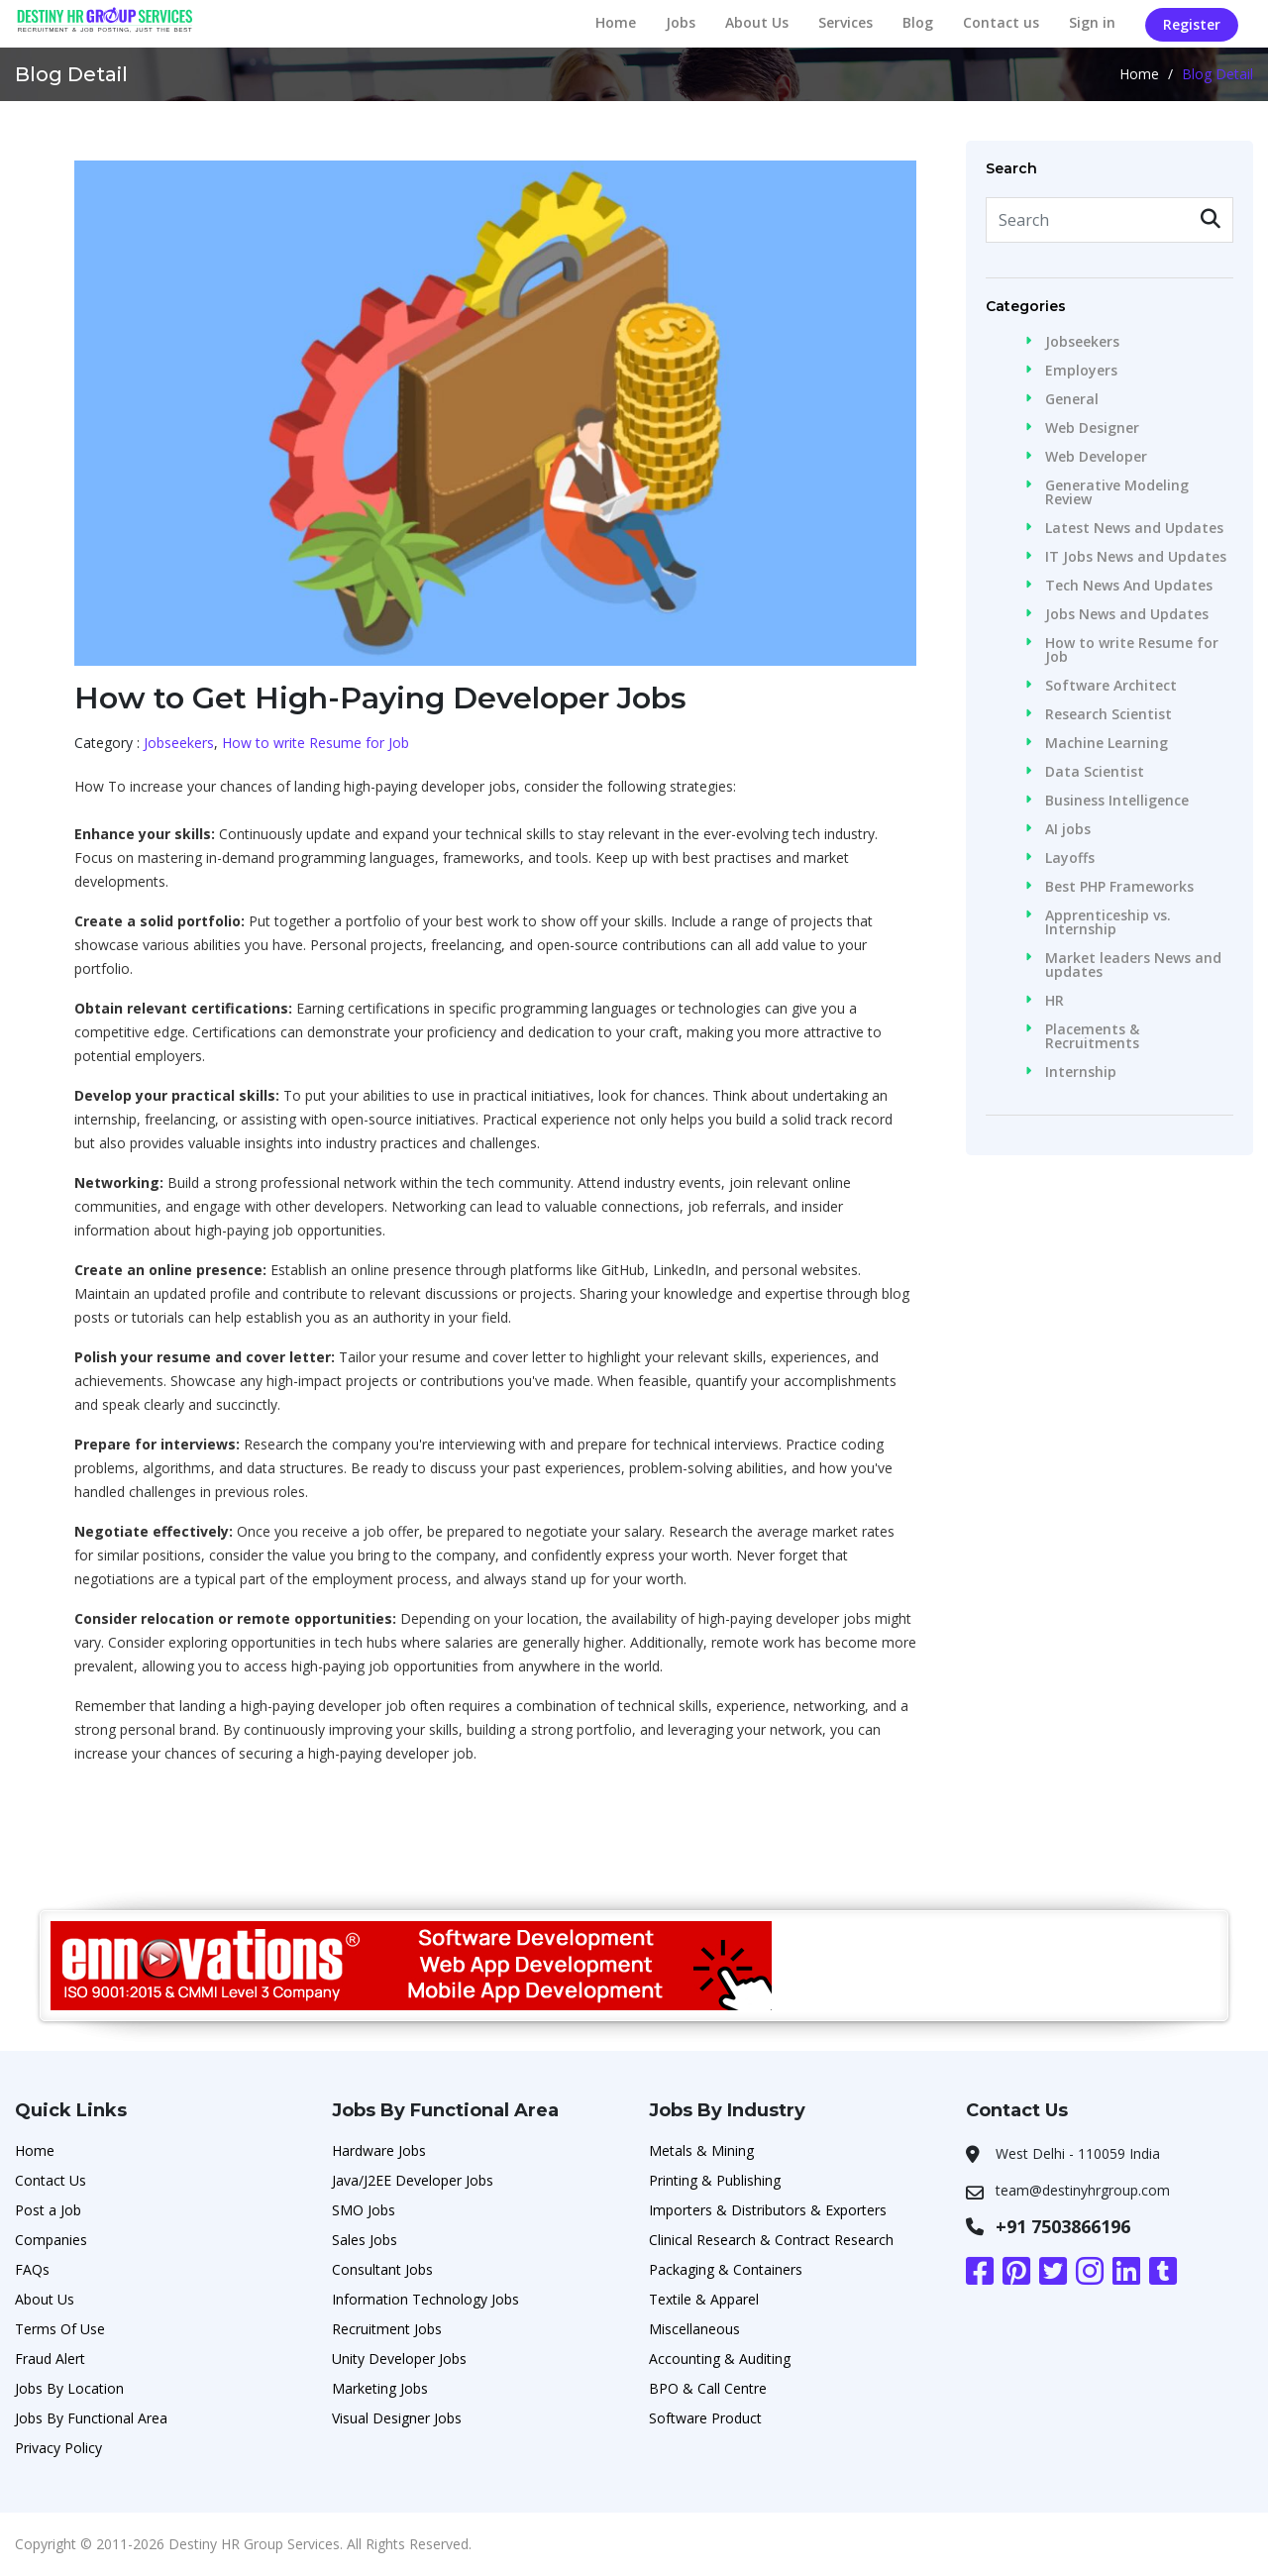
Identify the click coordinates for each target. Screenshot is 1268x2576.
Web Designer (1092, 428)
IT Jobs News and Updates (1135, 557)
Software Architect (1111, 686)
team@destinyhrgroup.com (1083, 2190)
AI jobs (1068, 829)
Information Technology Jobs (425, 2299)
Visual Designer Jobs (397, 2418)
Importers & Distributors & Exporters (768, 2209)
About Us (757, 22)
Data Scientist (1094, 772)
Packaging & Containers (725, 2269)
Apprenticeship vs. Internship (1108, 922)
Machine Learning (1106, 743)
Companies (51, 2239)
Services (845, 22)
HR (1054, 1001)
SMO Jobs (363, 2209)
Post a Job (48, 2209)
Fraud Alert (50, 2358)
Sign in (1092, 22)
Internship (1080, 1072)
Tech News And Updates (1129, 585)
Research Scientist (1108, 714)
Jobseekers (179, 742)
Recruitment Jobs (387, 2328)
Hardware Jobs (379, 2150)
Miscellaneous (694, 2328)
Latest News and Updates (1134, 528)
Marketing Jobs (380, 2388)
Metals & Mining (701, 2150)
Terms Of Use (60, 2328)
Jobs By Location (69, 2388)
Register (1191, 24)
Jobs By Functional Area (91, 2418)
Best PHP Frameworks (1119, 887)
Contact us (1001, 22)
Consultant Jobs (382, 2269)
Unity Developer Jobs (399, 2358)
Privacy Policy (58, 2447)
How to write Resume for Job (315, 742)
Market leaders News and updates (1133, 965)
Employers (1081, 370)
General (1072, 399)
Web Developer (1096, 457)
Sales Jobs (364, 2239)
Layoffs (1070, 858)
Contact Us (50, 2180)
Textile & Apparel (704, 2299)
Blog (917, 22)
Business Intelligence (1117, 800)
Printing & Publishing (715, 2180)
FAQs (32, 2269)
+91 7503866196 (1063, 2226)
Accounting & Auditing (720, 2358)
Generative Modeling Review (1117, 492)
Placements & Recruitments (1092, 1036)
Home (615, 22)
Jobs (680, 22)
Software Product (705, 2418)
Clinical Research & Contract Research (771, 2239)
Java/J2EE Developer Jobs (412, 2180)
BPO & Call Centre (708, 2388)
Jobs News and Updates (1127, 614)
